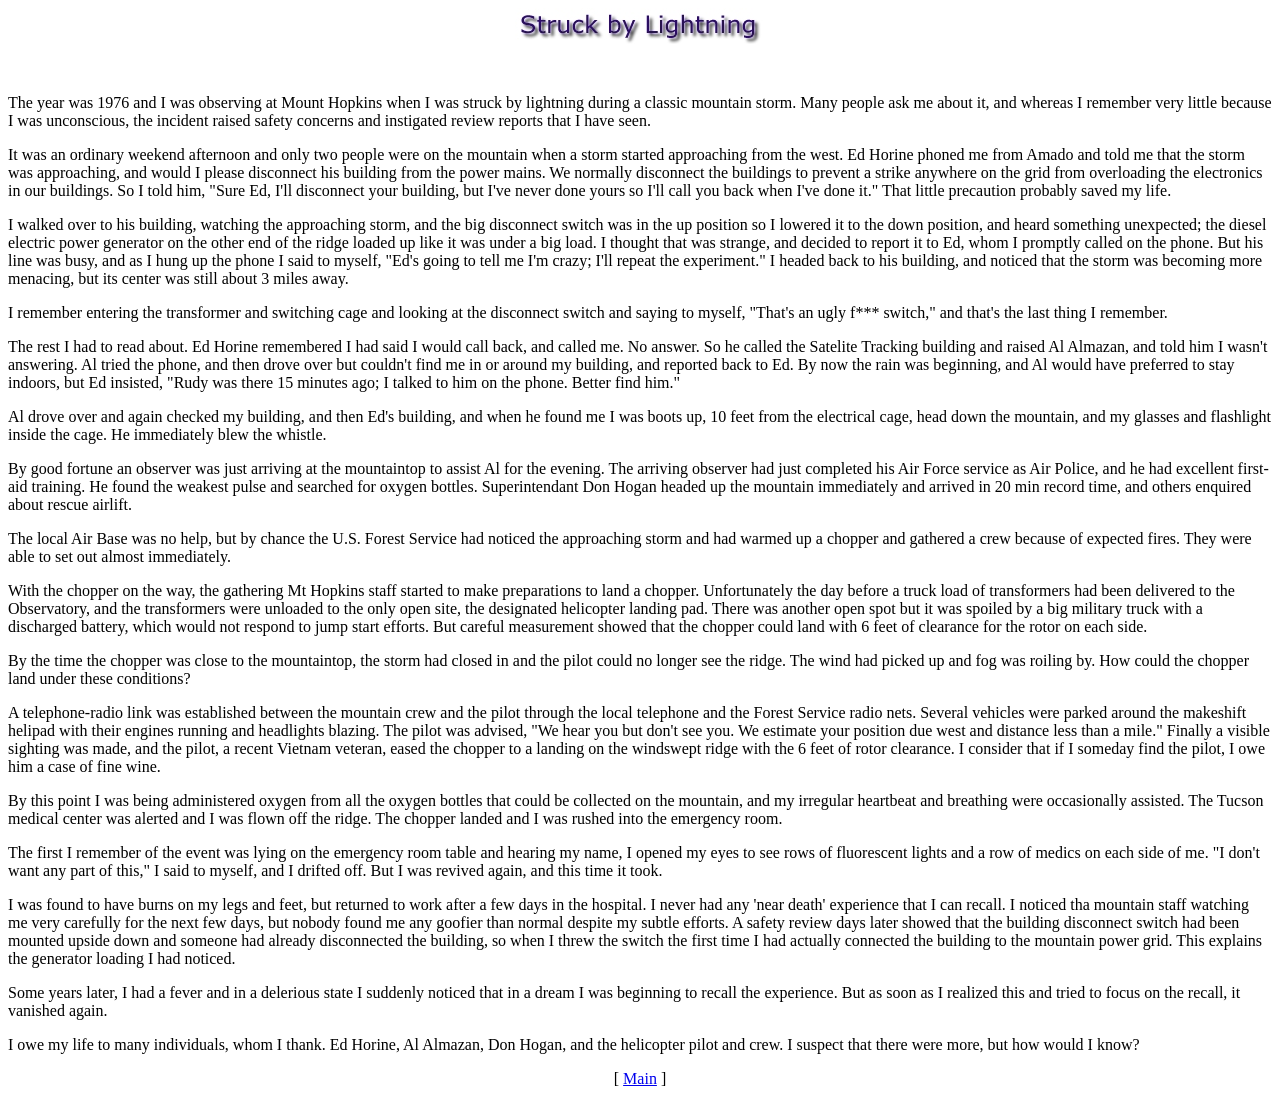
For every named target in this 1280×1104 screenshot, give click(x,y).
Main (640, 1078)
